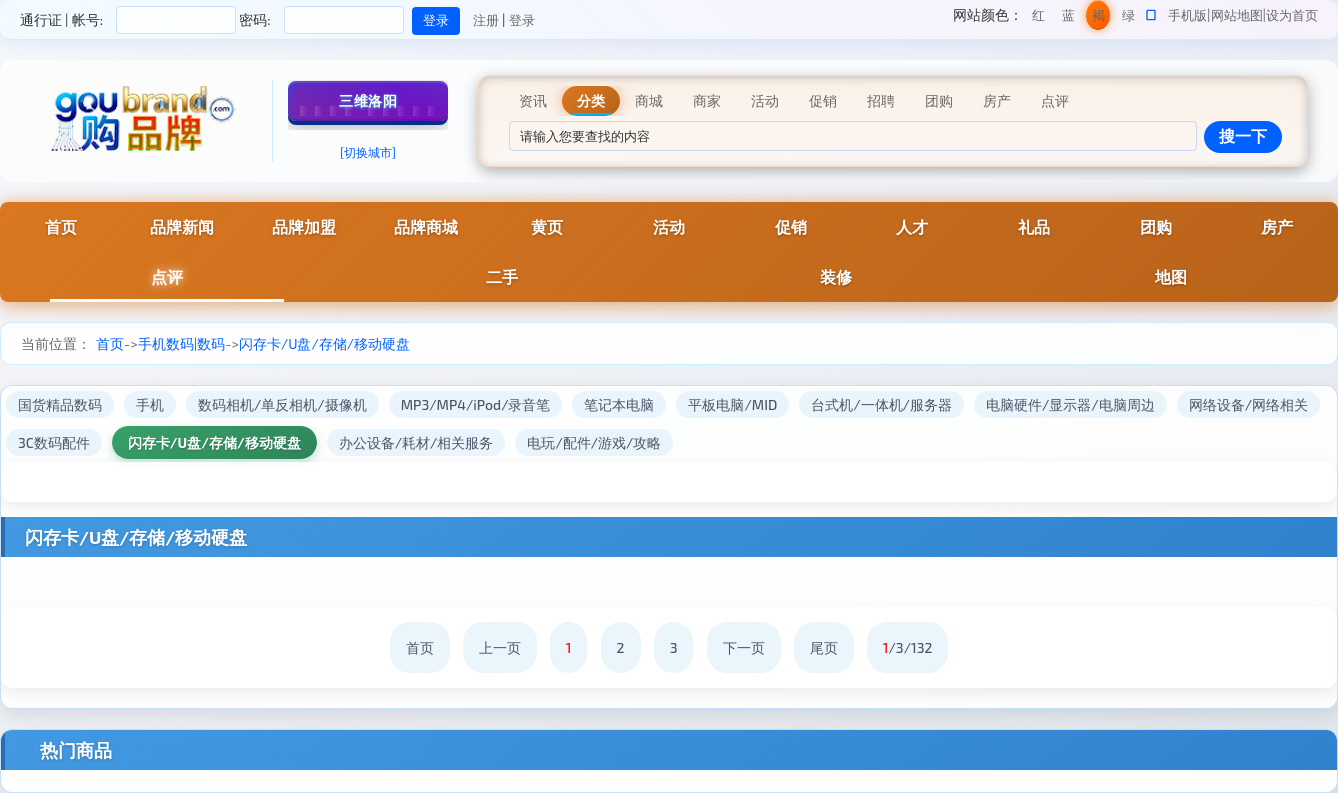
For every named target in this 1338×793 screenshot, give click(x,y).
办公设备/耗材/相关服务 (416, 442)
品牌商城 (426, 226)
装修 (836, 276)
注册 (486, 20)
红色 (1038, 18)
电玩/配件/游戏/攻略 (594, 442)
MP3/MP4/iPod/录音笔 (476, 404)
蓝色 (1068, 18)
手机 (150, 404)
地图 (1171, 276)
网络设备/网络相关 (1248, 404)
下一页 (744, 647)
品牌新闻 (182, 226)
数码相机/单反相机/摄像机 (282, 404)
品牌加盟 (304, 226)
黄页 (547, 226)
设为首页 (1292, 15)
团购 (1156, 226)
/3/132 (908, 647)
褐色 (1098, 18)
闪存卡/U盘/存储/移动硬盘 (324, 343)
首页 (110, 343)
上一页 (500, 647)
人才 (912, 226)
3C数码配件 (54, 442)
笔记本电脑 (619, 404)
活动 (669, 226)
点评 (167, 276)
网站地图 (1237, 15)
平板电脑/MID (732, 404)
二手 (502, 276)
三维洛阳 (368, 100)
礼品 (1034, 226)
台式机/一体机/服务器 (881, 404)
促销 (791, 226)
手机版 (1187, 15)
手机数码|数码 (181, 343)
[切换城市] (368, 152)
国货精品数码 (60, 404)
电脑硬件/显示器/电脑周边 (1070, 404)
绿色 (1128, 18)
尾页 (824, 647)
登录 (522, 20)
